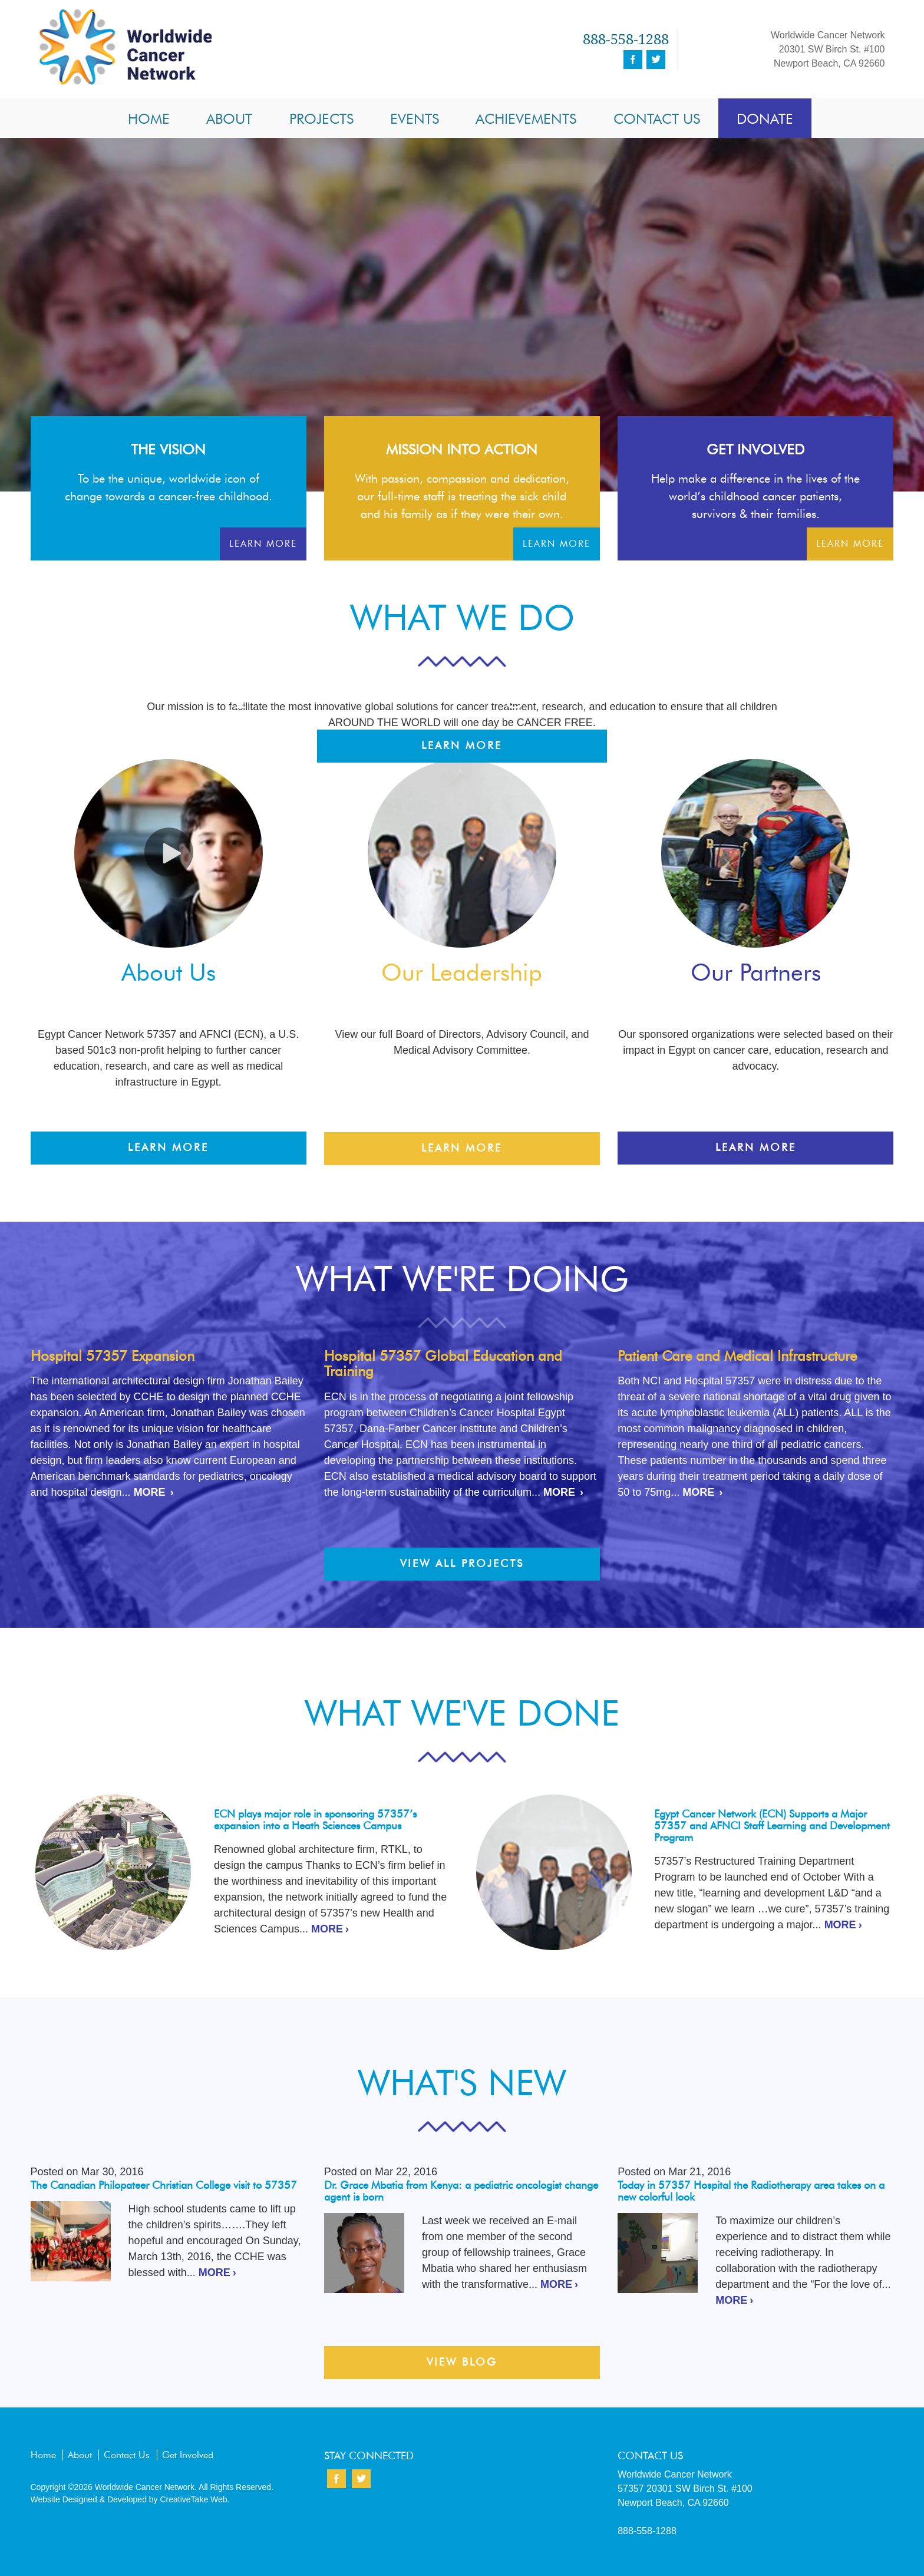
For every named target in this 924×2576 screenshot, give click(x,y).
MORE (150, 1492)
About (229, 118)
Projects (321, 118)
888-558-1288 (626, 38)
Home (149, 118)
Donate (765, 118)
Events (414, 118)
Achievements (526, 118)
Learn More (461, 745)
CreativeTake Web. (194, 2499)
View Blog (462, 2362)
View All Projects (462, 1563)
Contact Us (656, 118)
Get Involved (187, 2454)
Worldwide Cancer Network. (145, 2487)
